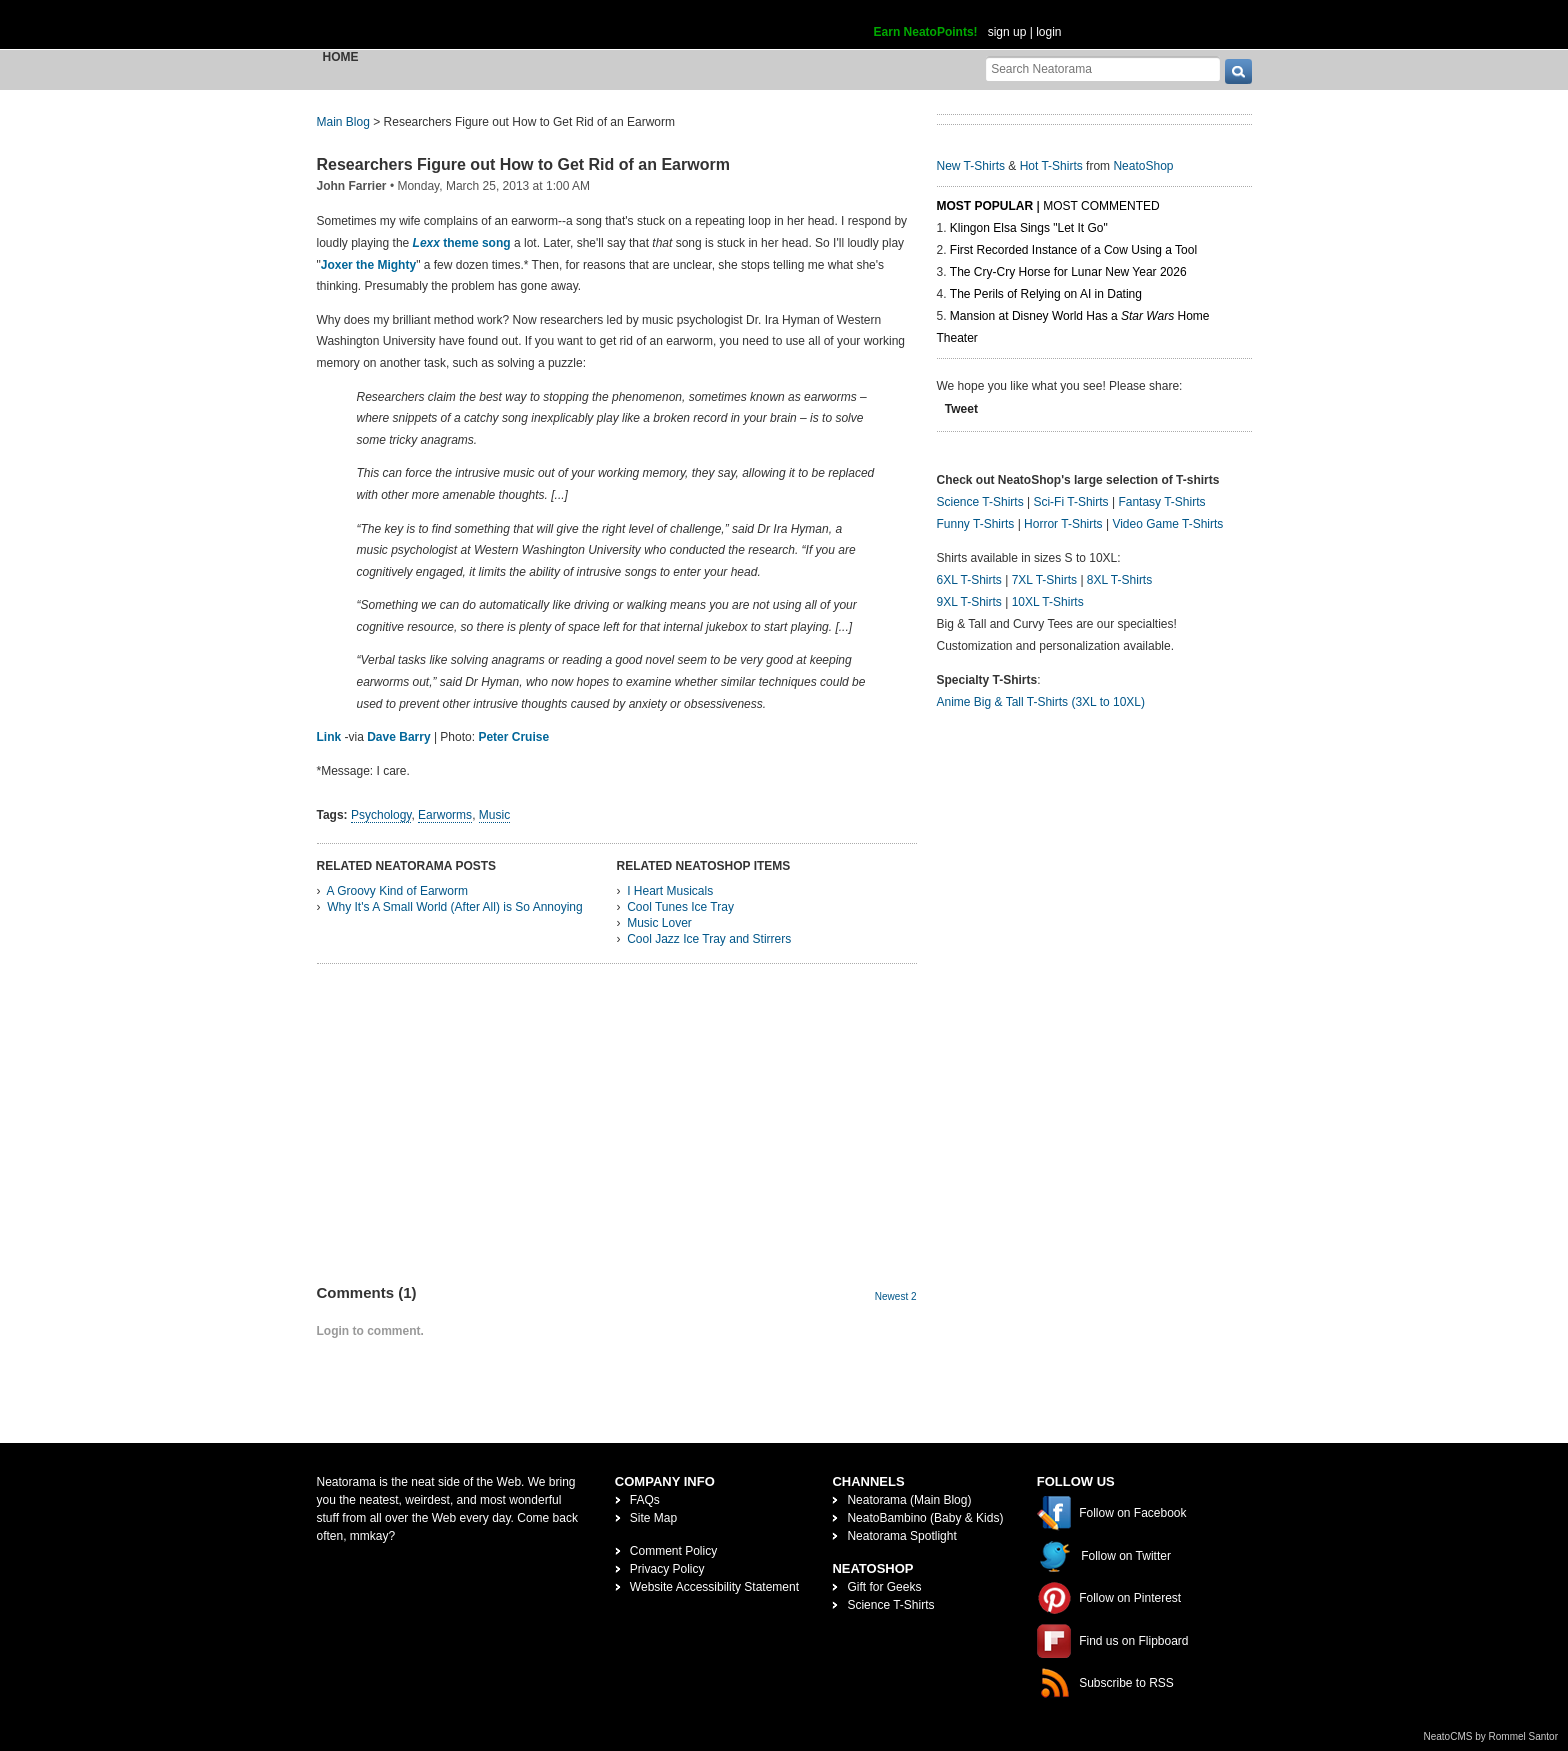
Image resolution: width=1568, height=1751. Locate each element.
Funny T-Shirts (976, 524)
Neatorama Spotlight (901, 1536)
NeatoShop (1143, 166)
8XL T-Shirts (1119, 580)
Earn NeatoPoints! (926, 32)
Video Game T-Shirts (1167, 524)
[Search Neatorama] (1103, 68)
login (1048, 32)
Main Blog (343, 122)
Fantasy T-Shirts (1161, 502)
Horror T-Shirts (1063, 524)
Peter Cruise (513, 737)
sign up (1007, 32)
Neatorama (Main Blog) (909, 1500)
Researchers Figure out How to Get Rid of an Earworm (523, 164)
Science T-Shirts (980, 502)
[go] (1238, 71)
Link (329, 737)
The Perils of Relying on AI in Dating (1046, 294)
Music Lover (659, 923)
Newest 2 (896, 1296)
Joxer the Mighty (368, 265)
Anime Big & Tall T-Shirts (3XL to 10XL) (1041, 702)
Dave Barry (398, 737)
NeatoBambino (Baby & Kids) (925, 1518)
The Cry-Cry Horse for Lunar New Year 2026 (1068, 272)
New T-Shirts (971, 166)
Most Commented (1101, 206)
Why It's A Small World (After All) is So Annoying (455, 907)
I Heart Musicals (670, 891)
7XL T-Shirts (1044, 580)
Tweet (961, 409)
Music (494, 815)
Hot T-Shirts (1051, 166)
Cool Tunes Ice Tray (680, 907)
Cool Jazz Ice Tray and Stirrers (709, 939)
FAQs (645, 1500)
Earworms (445, 815)
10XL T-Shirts (1048, 602)
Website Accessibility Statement (714, 1587)
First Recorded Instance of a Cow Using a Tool (1073, 250)
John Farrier (352, 186)
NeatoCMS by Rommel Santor (1491, 1736)
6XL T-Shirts (969, 580)
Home (341, 57)
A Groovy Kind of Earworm (397, 891)
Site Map (653, 1518)
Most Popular (985, 206)
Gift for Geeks (884, 1587)
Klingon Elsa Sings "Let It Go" (1029, 228)
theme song (462, 243)
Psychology (381, 815)
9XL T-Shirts (969, 602)
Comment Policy (673, 1551)
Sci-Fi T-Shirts (1070, 502)
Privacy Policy (667, 1569)
